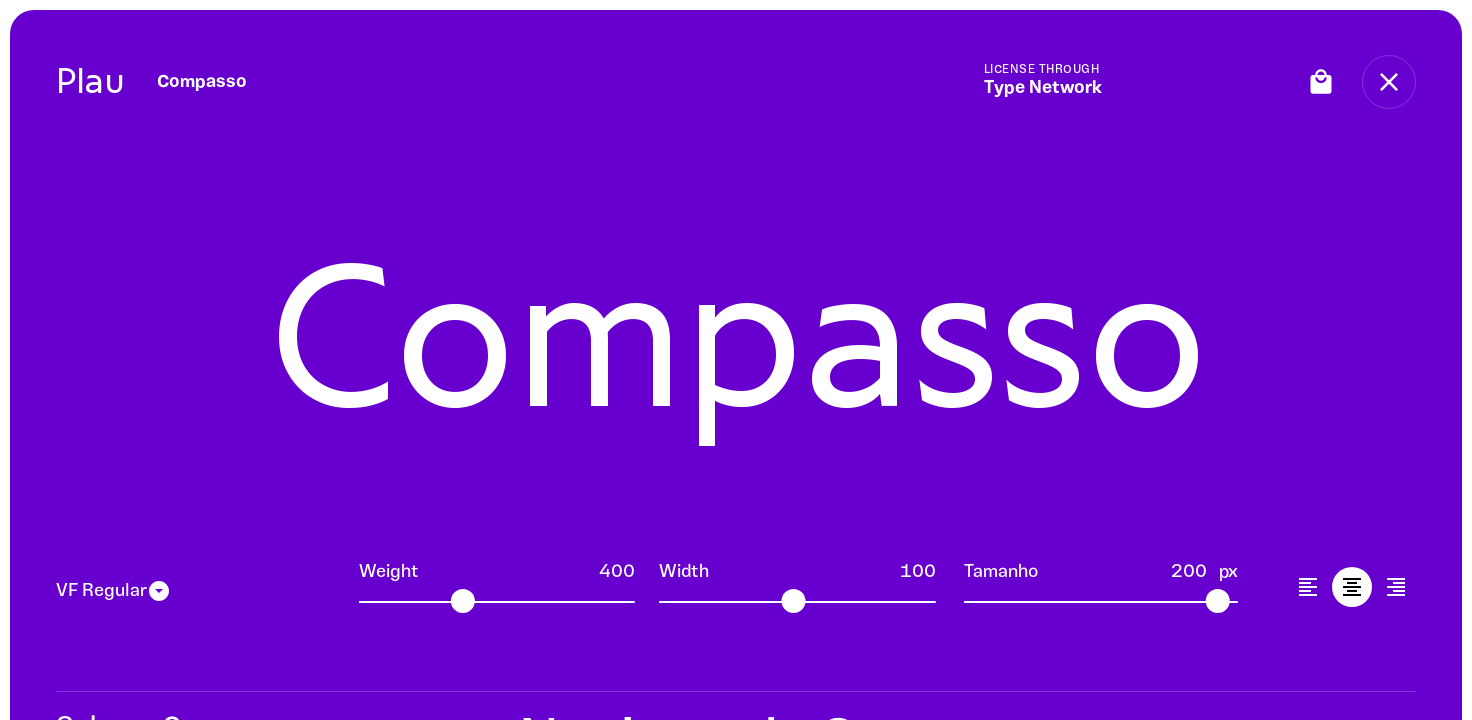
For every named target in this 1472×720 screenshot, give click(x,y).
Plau (90, 81)
